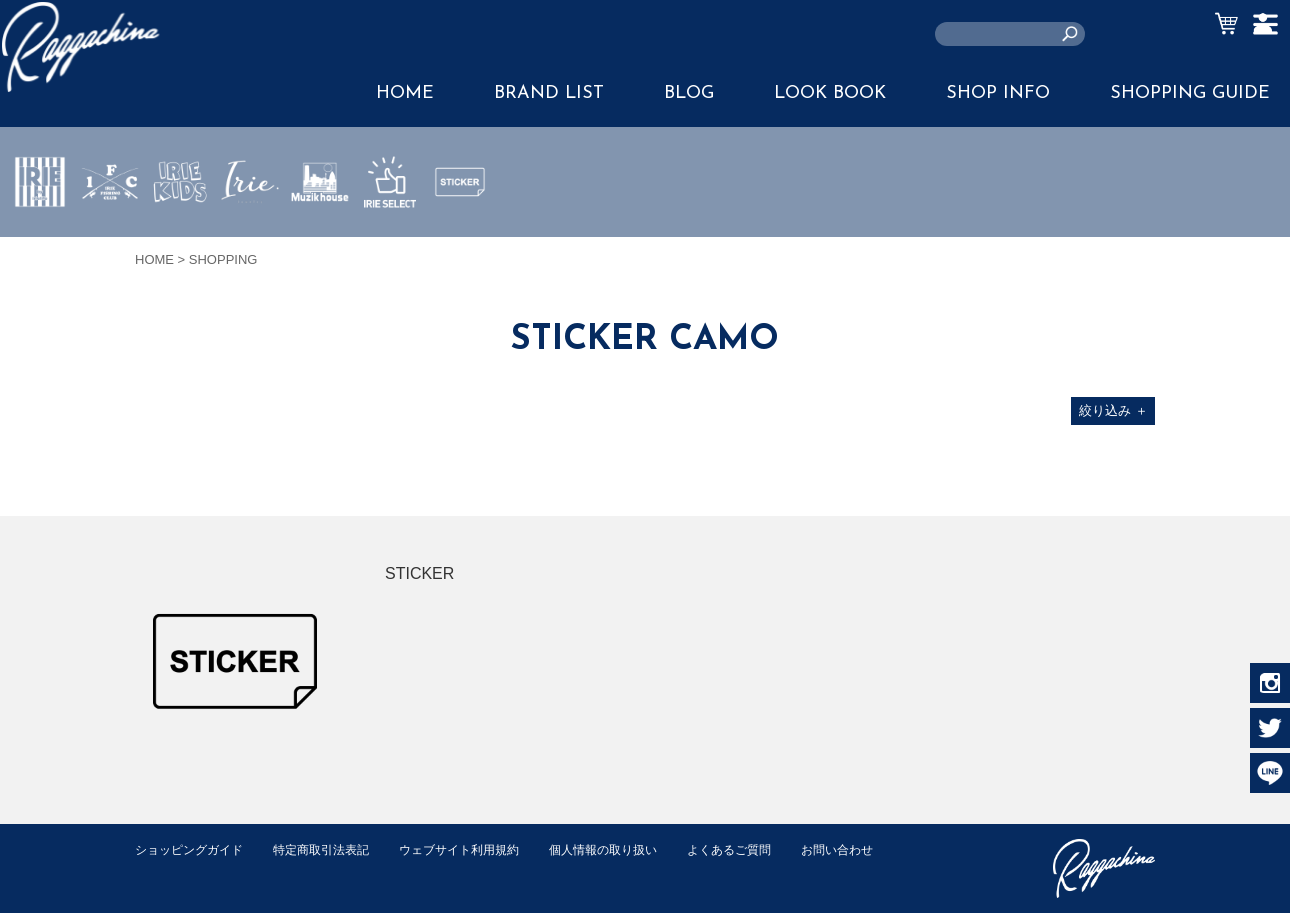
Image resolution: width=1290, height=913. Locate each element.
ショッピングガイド (193, 849)
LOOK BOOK (830, 93)
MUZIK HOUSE (320, 241)
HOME (405, 93)
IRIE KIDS (180, 241)
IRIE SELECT (390, 241)
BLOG (689, 93)
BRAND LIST (549, 93)
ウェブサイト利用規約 (481, 849)
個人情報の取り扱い (634, 849)
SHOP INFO (998, 93)
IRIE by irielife (40, 241)
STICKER (460, 229)
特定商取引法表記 (334, 849)
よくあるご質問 (768, 849)
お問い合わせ (174, 870)
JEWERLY (250, 229)
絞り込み (1113, 410)
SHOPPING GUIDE (1190, 93)
